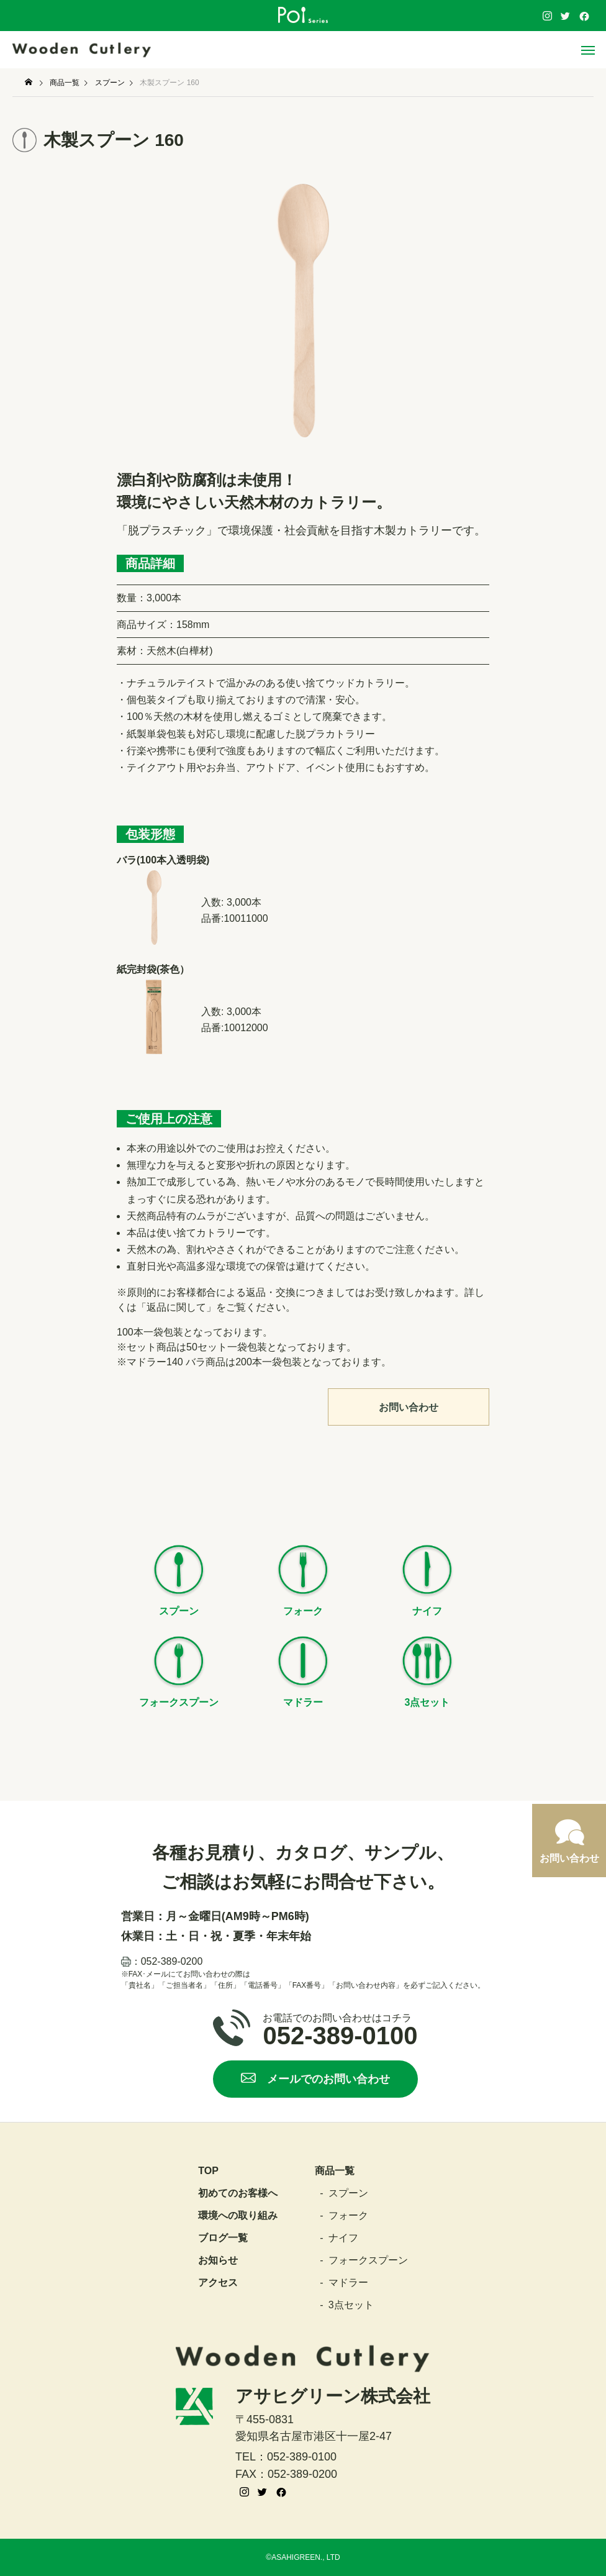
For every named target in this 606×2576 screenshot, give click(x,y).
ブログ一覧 (223, 2238)
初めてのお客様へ (238, 2193)
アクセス (218, 2283)
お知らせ (218, 2260)
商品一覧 (335, 2171)
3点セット (351, 2305)
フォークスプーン (368, 2260)
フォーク (348, 2216)
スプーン (348, 2193)
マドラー (348, 2283)
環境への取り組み (238, 2216)
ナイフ (343, 2238)
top (208, 2171)
